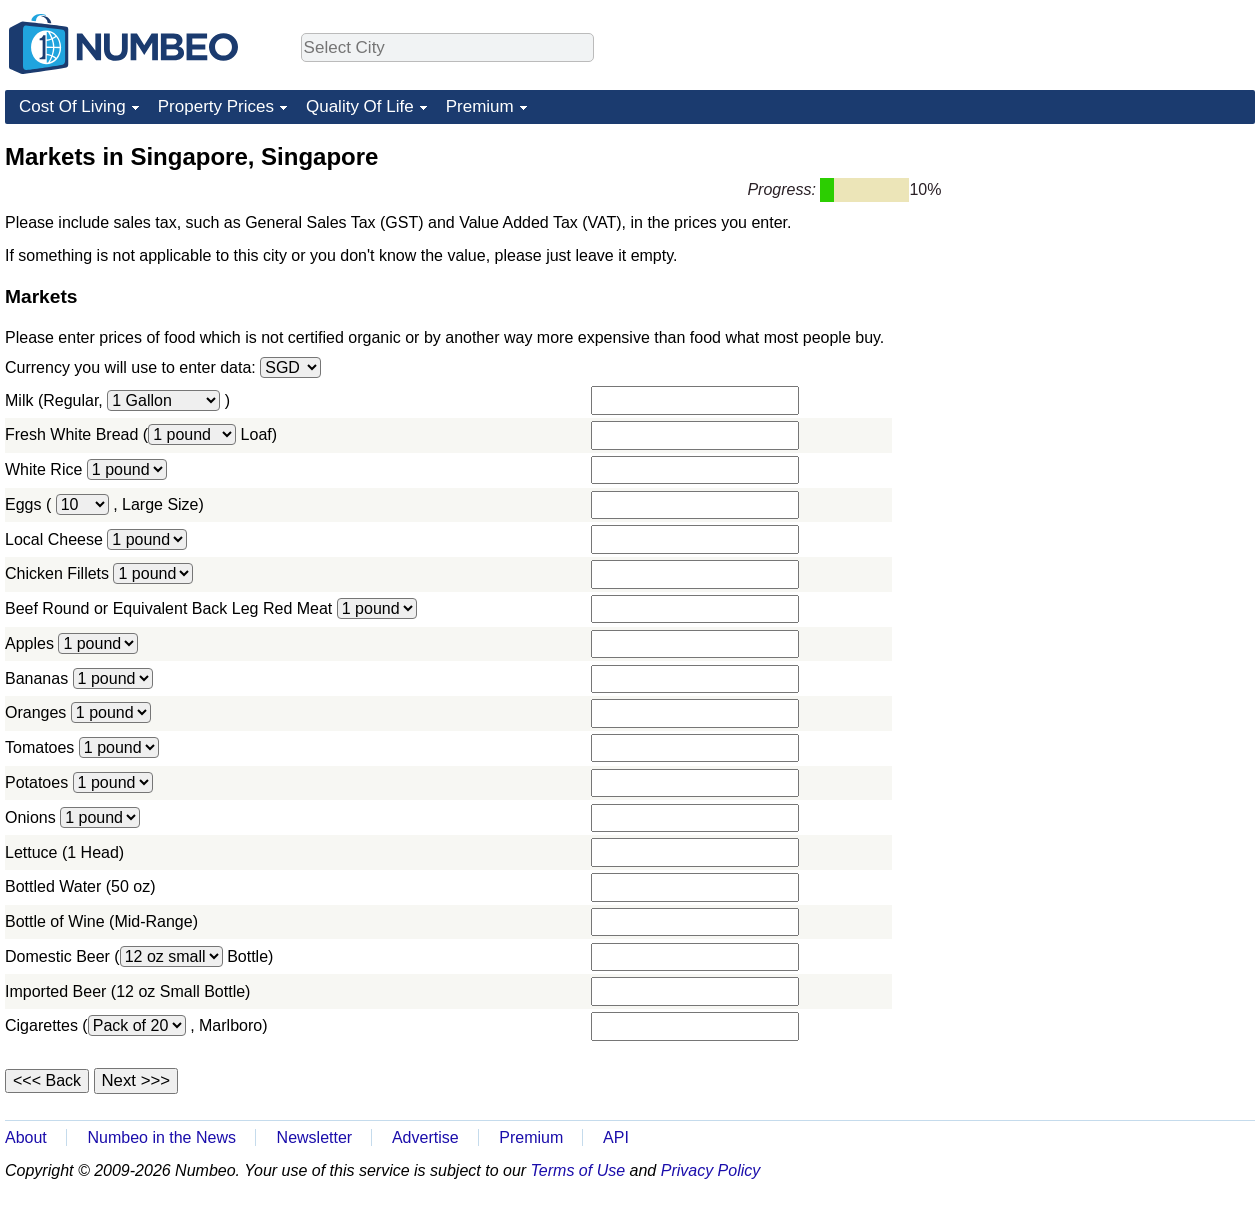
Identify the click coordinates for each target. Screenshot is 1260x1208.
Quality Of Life (360, 106)
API (616, 1137)
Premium (480, 106)
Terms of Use (578, 1170)
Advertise (425, 1137)
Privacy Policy (711, 1170)
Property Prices (216, 106)
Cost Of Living (72, 106)
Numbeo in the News (161, 1137)
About (26, 1137)
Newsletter (315, 1137)
